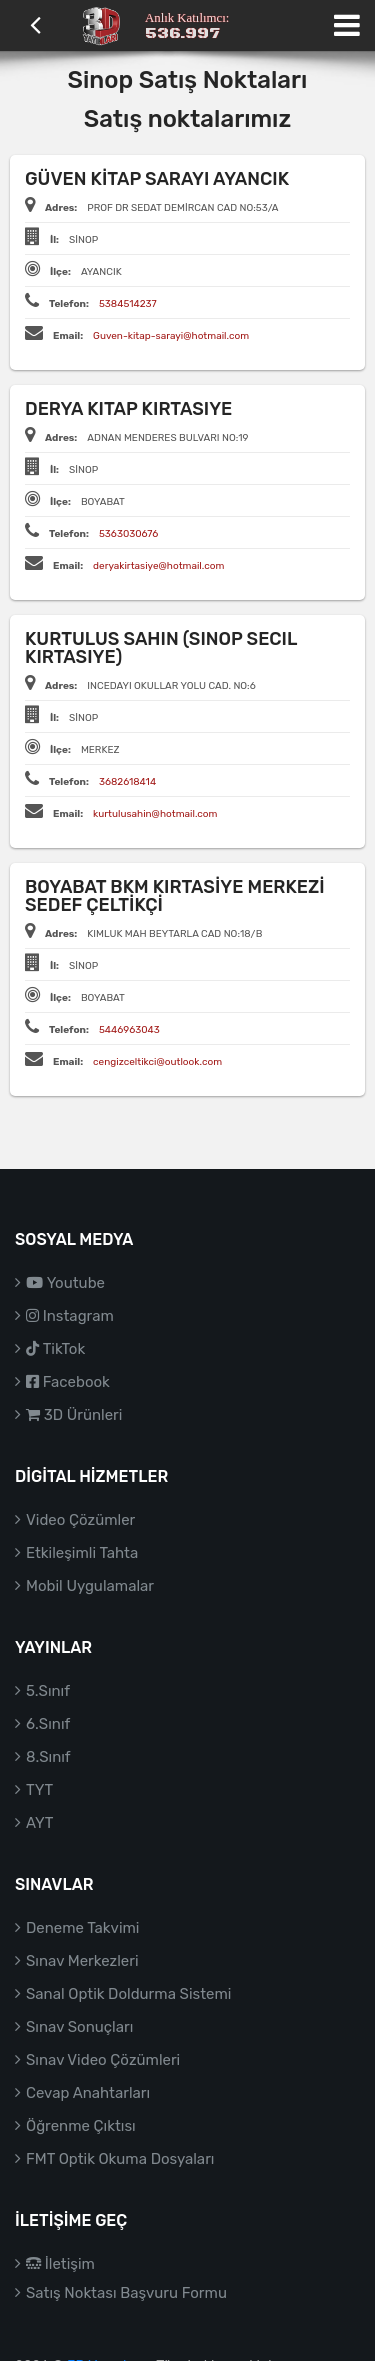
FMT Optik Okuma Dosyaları (120, 2159)
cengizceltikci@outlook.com (157, 1062)
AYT (39, 1823)
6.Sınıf (48, 1724)
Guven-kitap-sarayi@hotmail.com (171, 336)
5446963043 (129, 1030)
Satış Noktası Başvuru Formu (126, 2293)
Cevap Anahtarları (88, 2093)
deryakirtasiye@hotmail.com (158, 566)
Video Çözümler (80, 1520)
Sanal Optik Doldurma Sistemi (128, 1994)
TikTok (55, 1349)
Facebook (68, 1382)
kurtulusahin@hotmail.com (155, 814)
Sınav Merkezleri (82, 1961)
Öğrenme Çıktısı (81, 2126)
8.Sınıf (48, 1757)
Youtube (65, 1283)
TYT (39, 1790)
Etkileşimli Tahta (82, 1553)
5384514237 (128, 304)
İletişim (60, 2264)
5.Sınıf (48, 1691)
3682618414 (127, 782)
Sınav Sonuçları (79, 2027)
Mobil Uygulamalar (90, 1586)
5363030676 (128, 534)
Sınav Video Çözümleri (103, 2060)
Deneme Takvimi (83, 1928)
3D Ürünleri (74, 1415)
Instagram (70, 1316)
